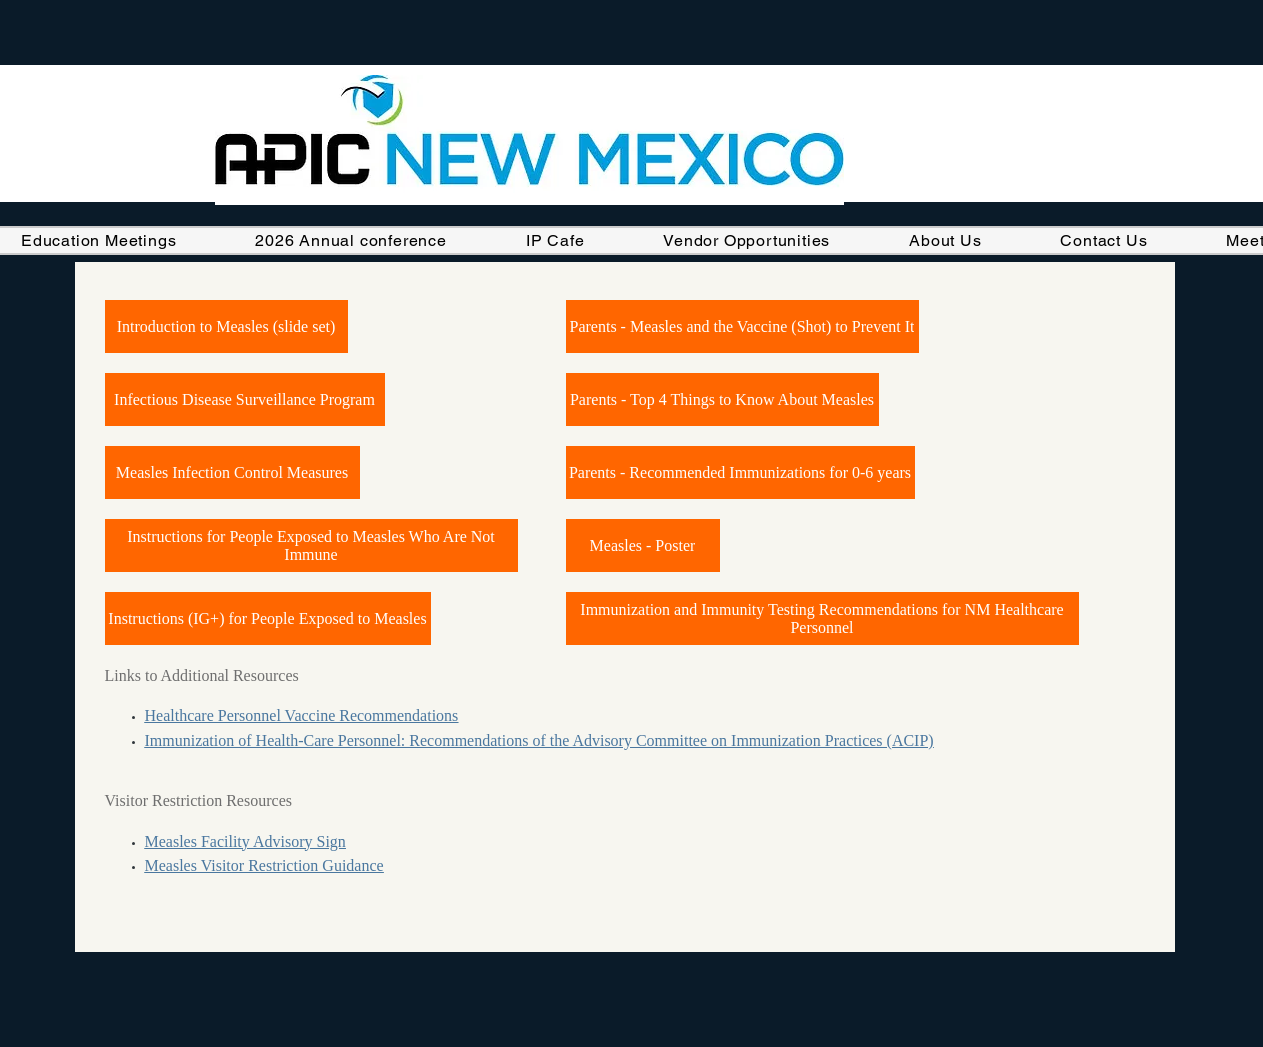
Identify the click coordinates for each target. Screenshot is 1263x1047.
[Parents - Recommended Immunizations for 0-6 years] (740, 472)
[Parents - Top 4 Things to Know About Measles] (722, 399)
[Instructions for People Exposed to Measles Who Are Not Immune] (311, 545)
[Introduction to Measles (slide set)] (226, 326)
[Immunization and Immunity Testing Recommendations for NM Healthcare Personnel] (822, 618)
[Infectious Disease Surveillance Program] (245, 399)
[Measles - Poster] (643, 545)
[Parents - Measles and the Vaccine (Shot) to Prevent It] (742, 326)
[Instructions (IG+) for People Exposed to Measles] (268, 618)
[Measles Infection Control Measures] (232, 472)
